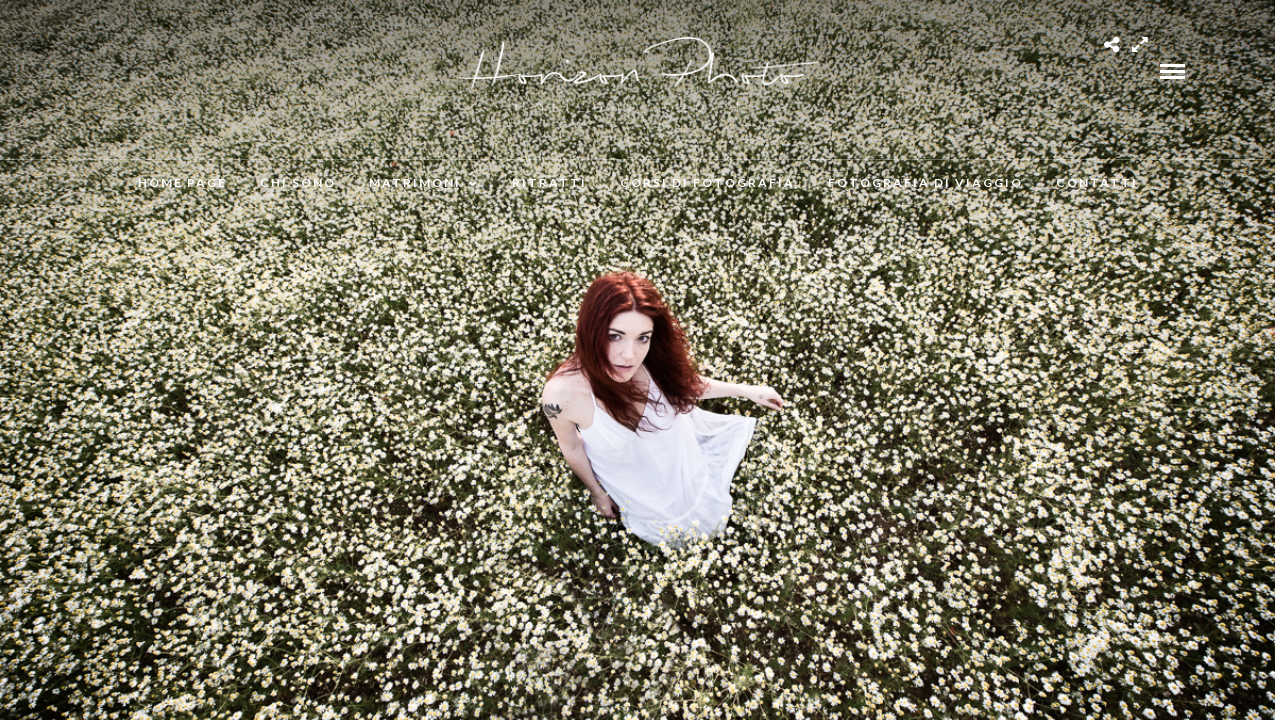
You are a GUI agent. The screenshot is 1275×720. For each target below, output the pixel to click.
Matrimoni (415, 182)
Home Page (182, 182)
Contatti (1097, 182)
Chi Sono (298, 182)
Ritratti (549, 182)
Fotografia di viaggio (925, 182)
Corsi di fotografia (707, 182)
